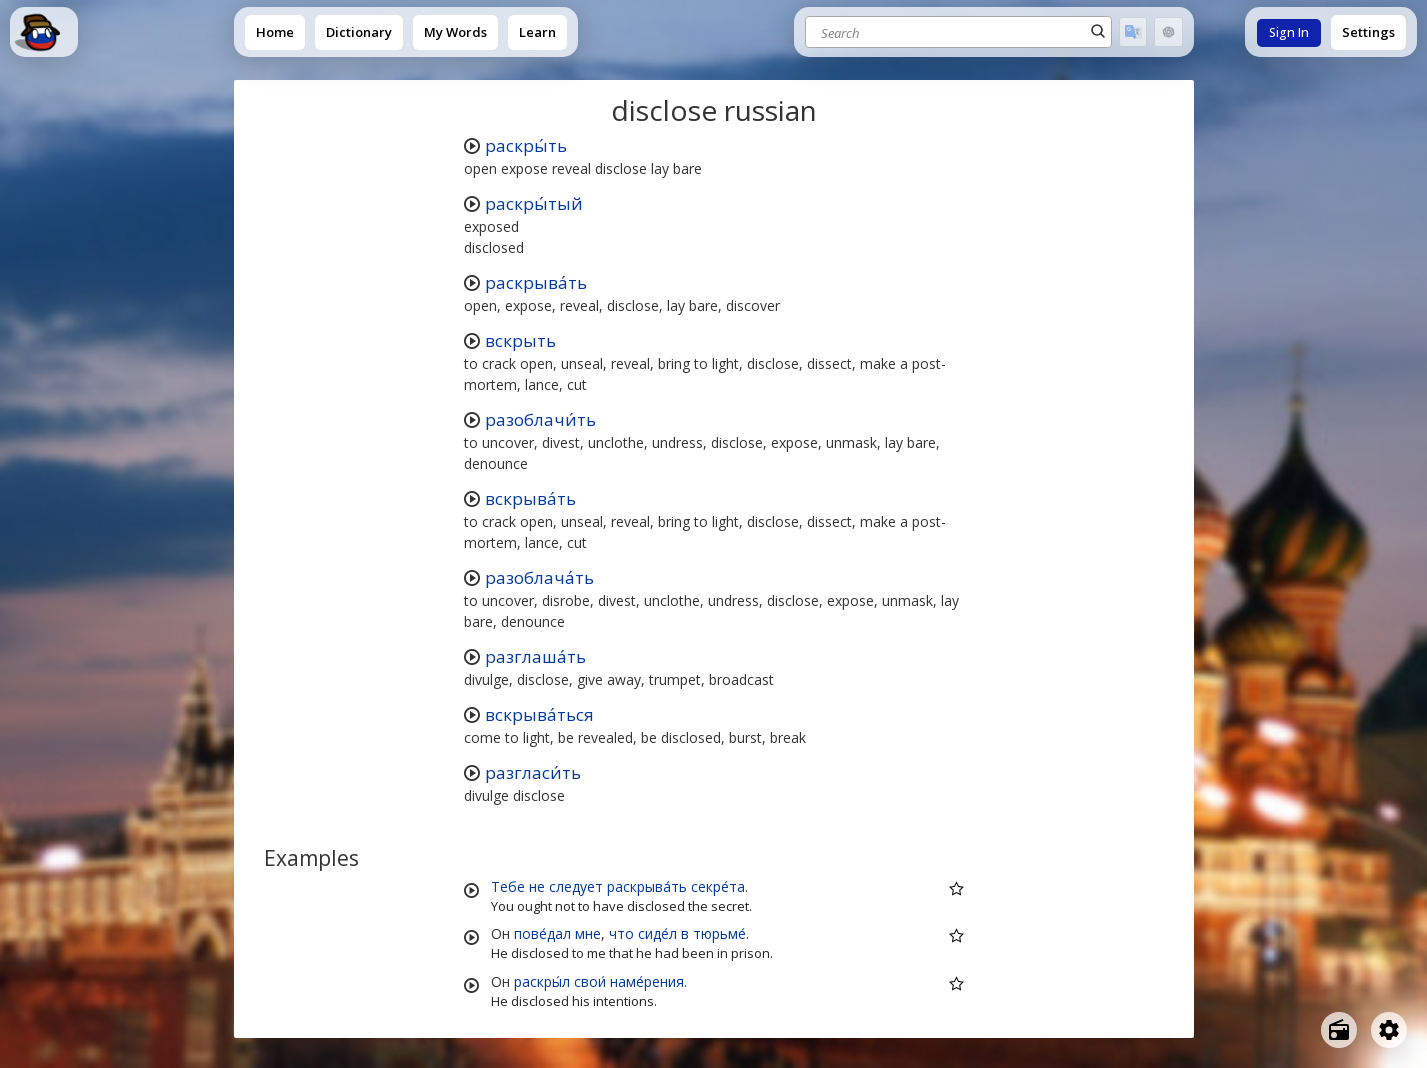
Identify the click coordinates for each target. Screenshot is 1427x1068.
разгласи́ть (533, 772)
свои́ (590, 981)
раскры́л (542, 981)
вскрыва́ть (530, 498)
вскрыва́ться (539, 714)
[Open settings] (1389, 1030)
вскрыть (520, 340)
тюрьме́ (719, 933)
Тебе (508, 886)
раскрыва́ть (536, 282)
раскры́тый (534, 203)
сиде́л (657, 933)
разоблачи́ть (540, 419)
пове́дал (542, 933)
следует (576, 886)
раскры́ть (526, 145)
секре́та (718, 886)
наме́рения (647, 981)
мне (588, 933)
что (621, 933)
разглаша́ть (535, 656)
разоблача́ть (539, 577)
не (537, 886)
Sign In (1289, 32)
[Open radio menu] (1339, 1030)
